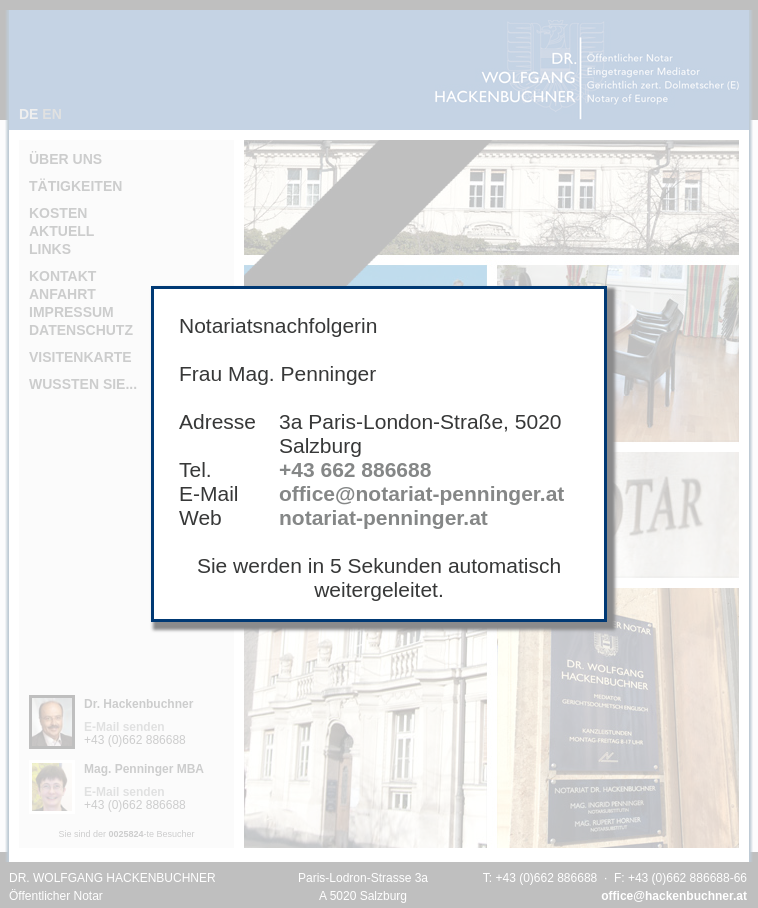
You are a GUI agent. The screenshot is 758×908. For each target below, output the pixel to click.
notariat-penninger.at (383, 517)
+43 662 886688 (355, 469)
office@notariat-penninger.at (421, 493)
